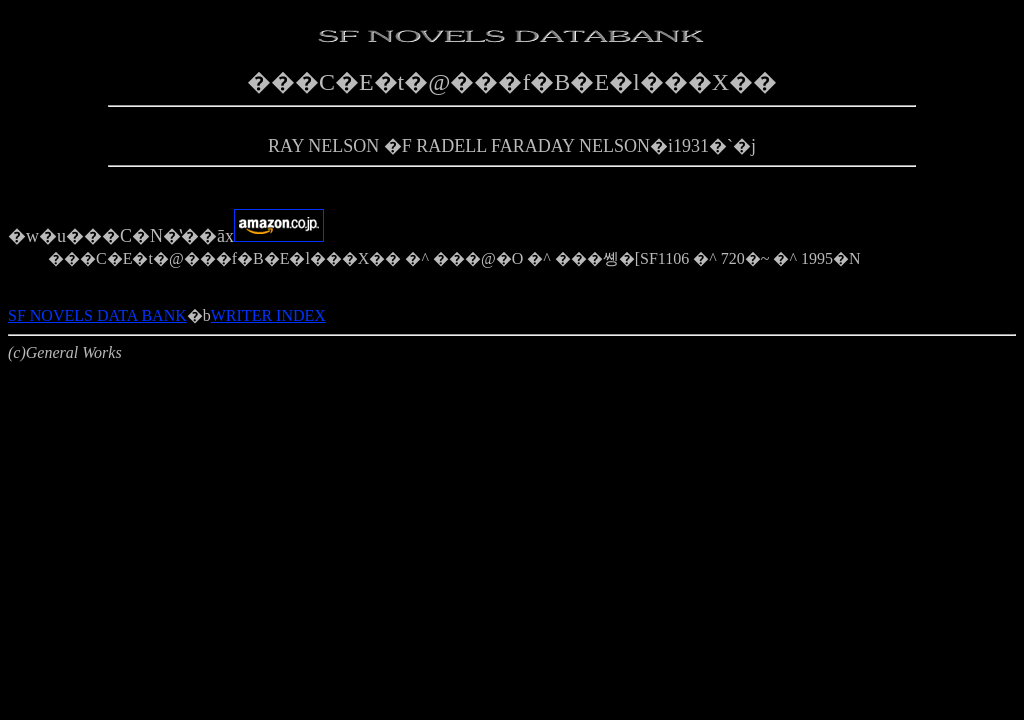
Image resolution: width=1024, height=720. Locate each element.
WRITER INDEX (268, 315)
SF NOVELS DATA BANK (97, 315)
